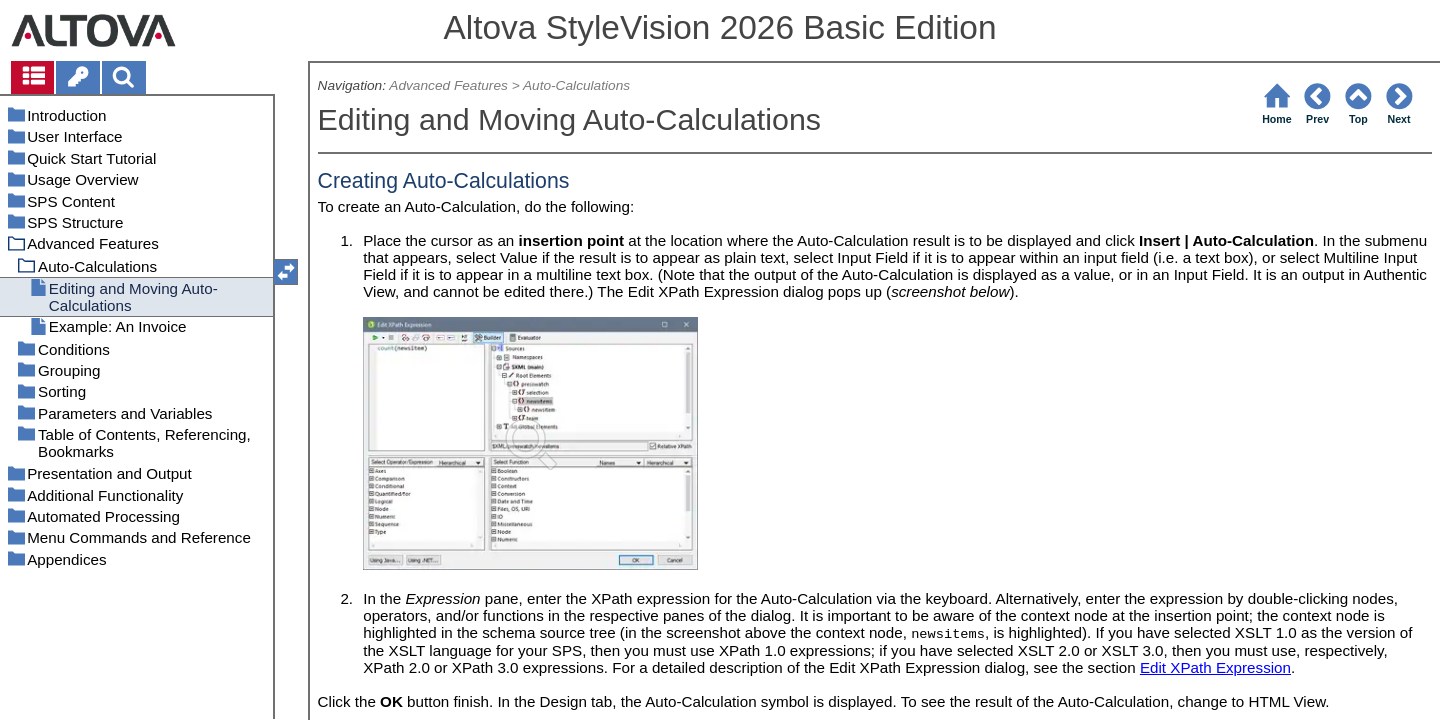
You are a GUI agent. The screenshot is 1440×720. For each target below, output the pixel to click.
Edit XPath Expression (1215, 667)
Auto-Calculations (576, 85)
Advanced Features (448, 85)
